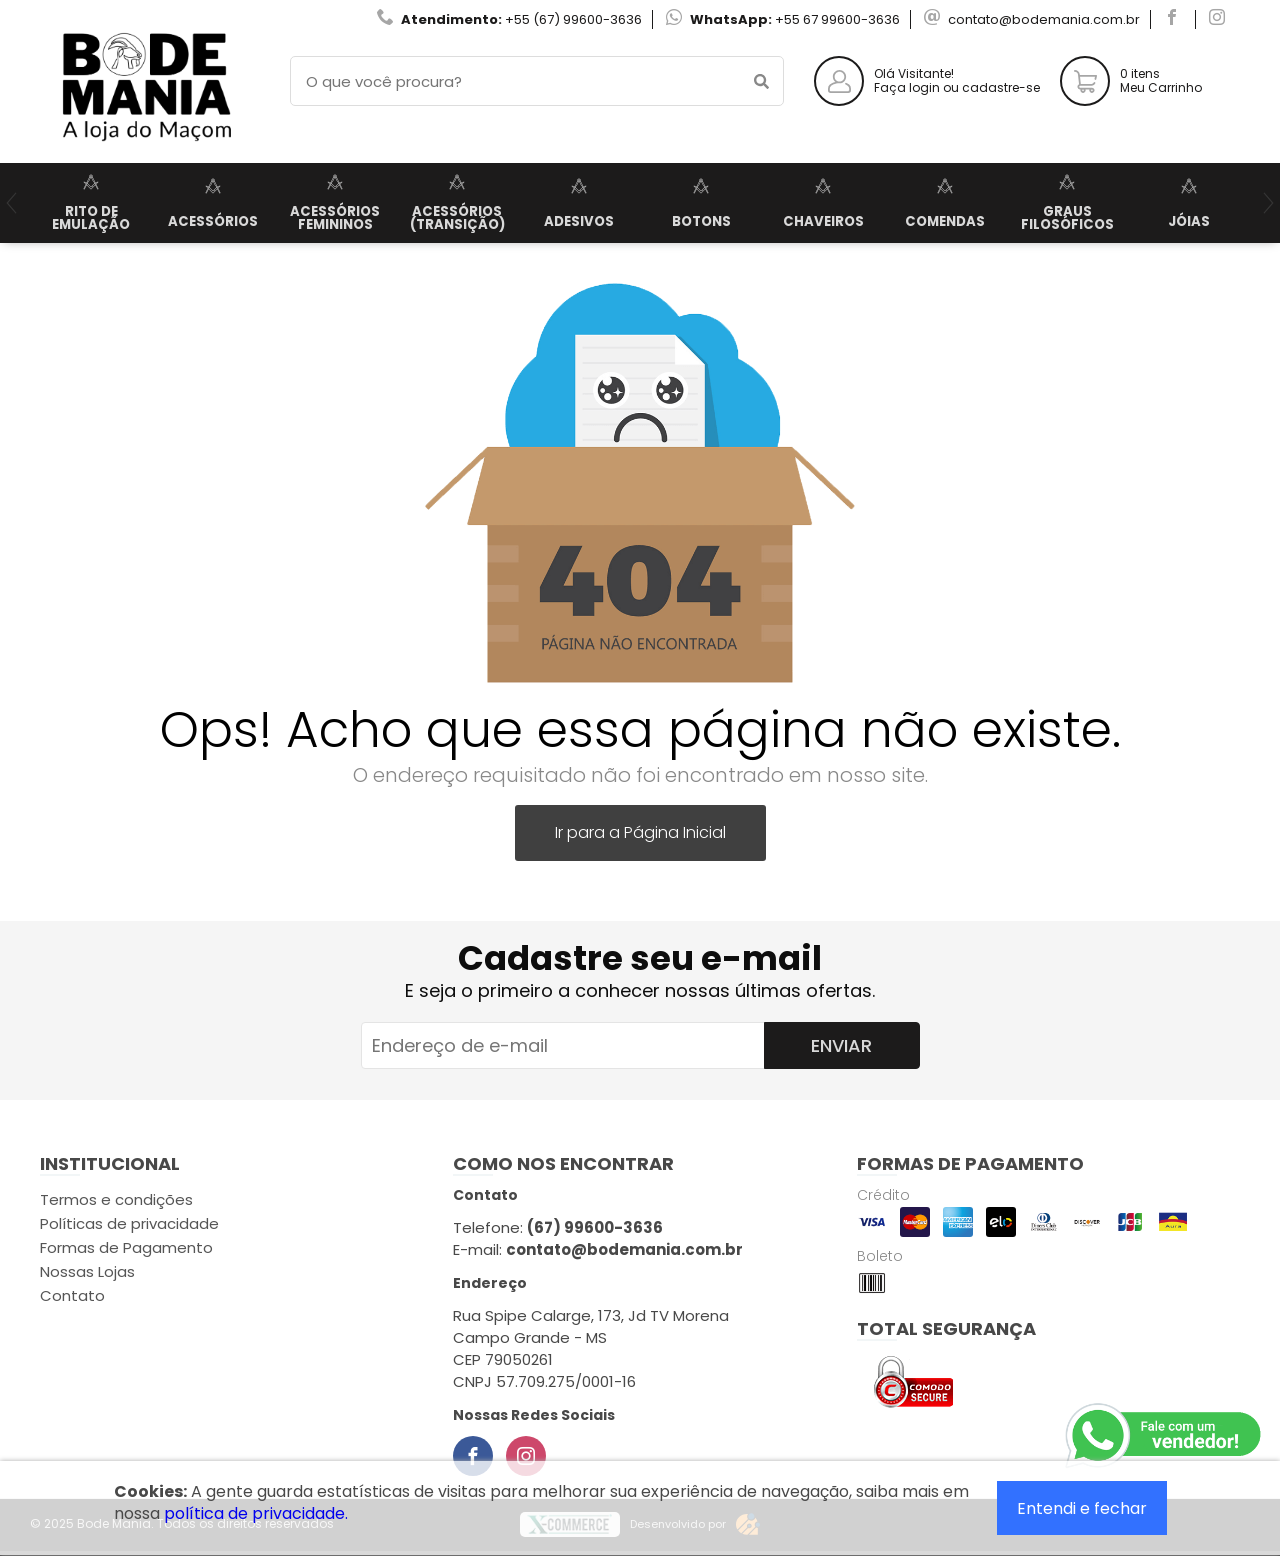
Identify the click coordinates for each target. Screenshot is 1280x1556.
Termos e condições (116, 1199)
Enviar (841, 1045)
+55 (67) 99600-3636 (573, 19)
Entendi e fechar (1082, 1508)
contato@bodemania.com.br (1044, 19)
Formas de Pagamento (126, 1247)
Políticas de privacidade (129, 1223)
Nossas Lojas (87, 1271)
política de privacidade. (256, 1513)
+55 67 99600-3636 (837, 19)
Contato (72, 1295)
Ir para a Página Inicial (640, 832)
